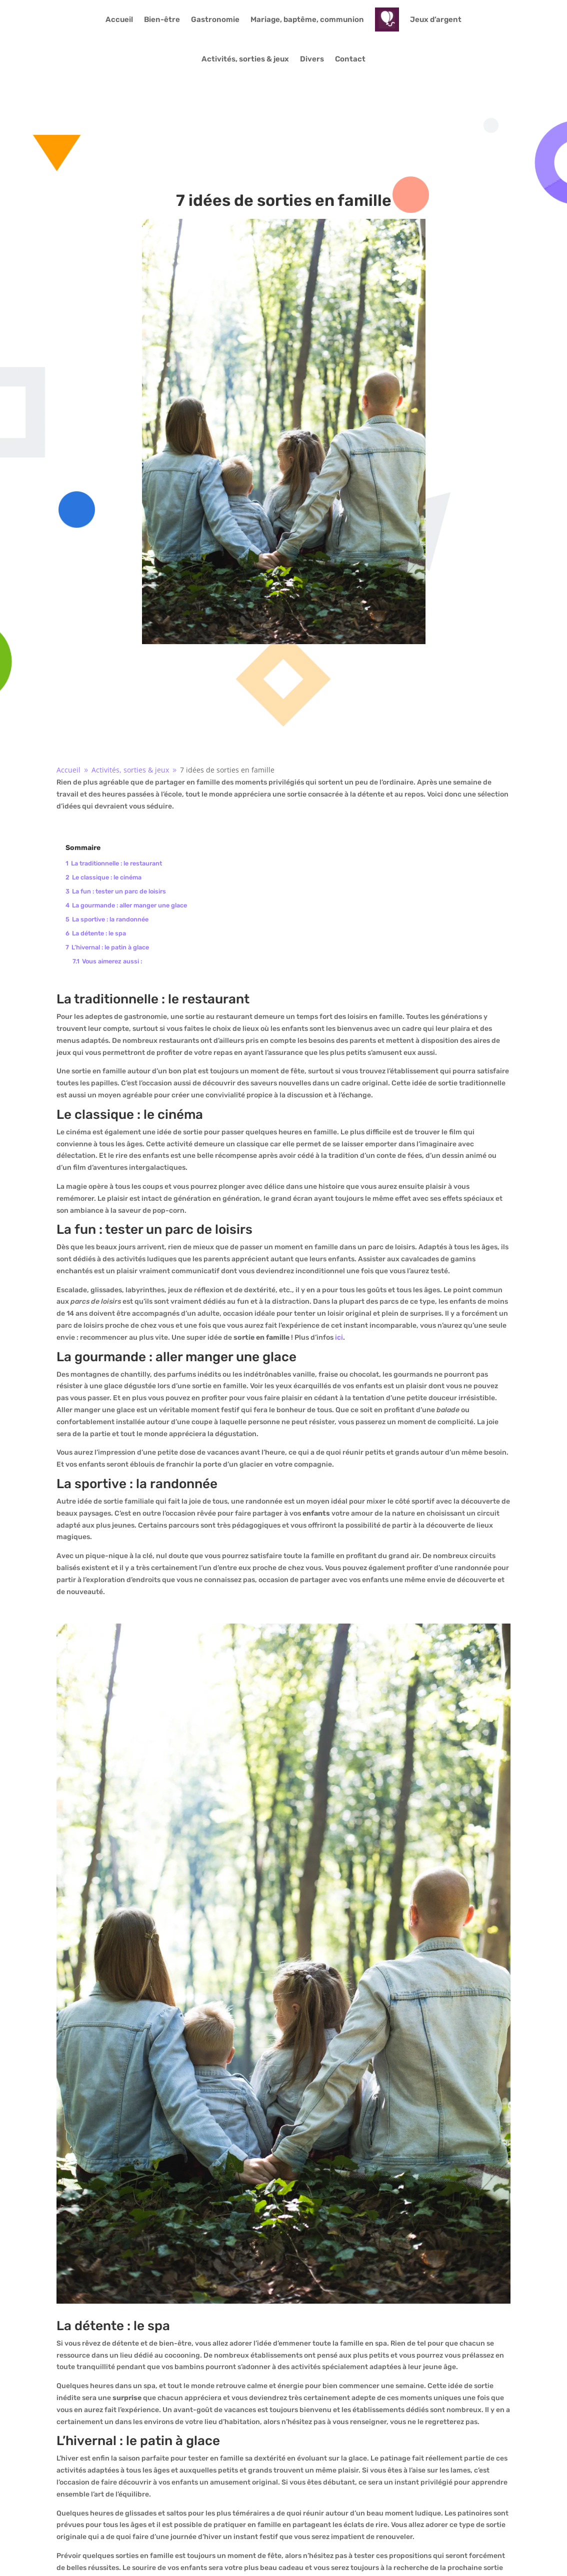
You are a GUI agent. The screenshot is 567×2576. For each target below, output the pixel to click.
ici (339, 1337)
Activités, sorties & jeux (245, 58)
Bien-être (162, 19)
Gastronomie (215, 19)
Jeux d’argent (436, 19)
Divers (312, 58)
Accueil (119, 19)
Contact (350, 58)
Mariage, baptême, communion (307, 19)
